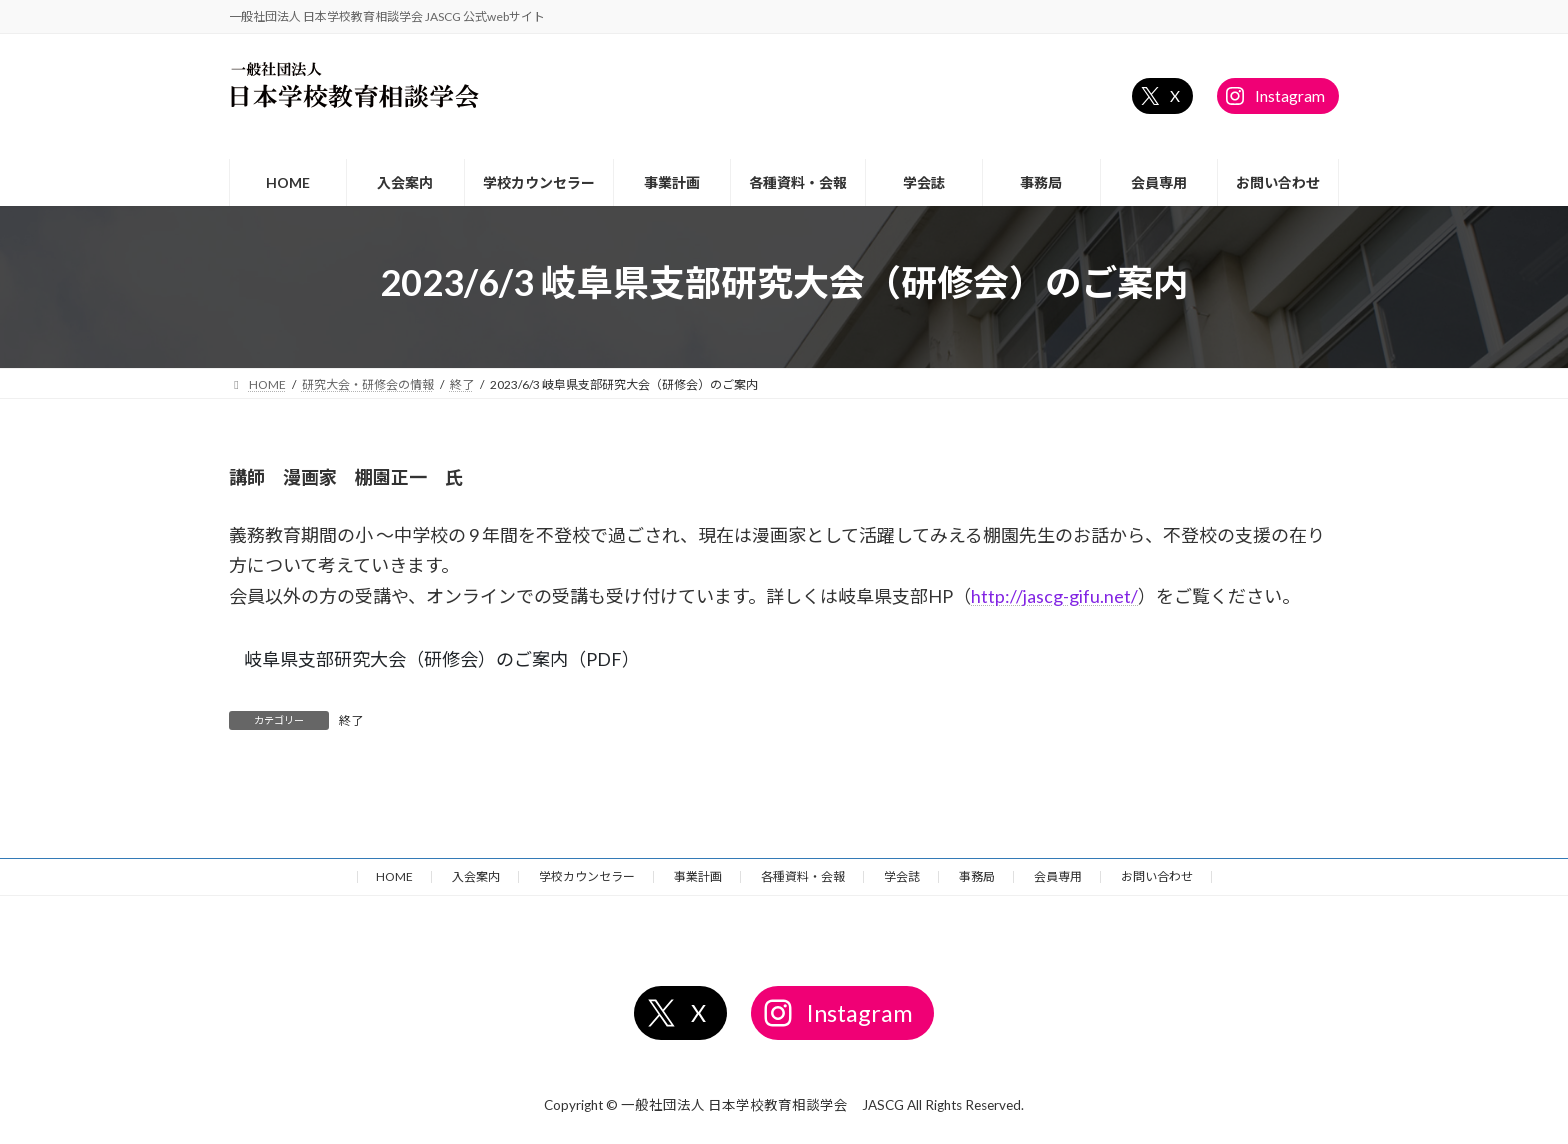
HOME (394, 876)
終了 (351, 720)
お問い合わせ (1157, 876)
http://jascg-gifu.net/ (1054, 596)
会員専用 (1058, 876)
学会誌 (902, 876)
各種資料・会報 (803, 876)
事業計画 (698, 876)
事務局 (977, 876)
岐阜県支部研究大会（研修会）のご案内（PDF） (442, 659)
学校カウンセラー (587, 876)
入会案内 (476, 876)
